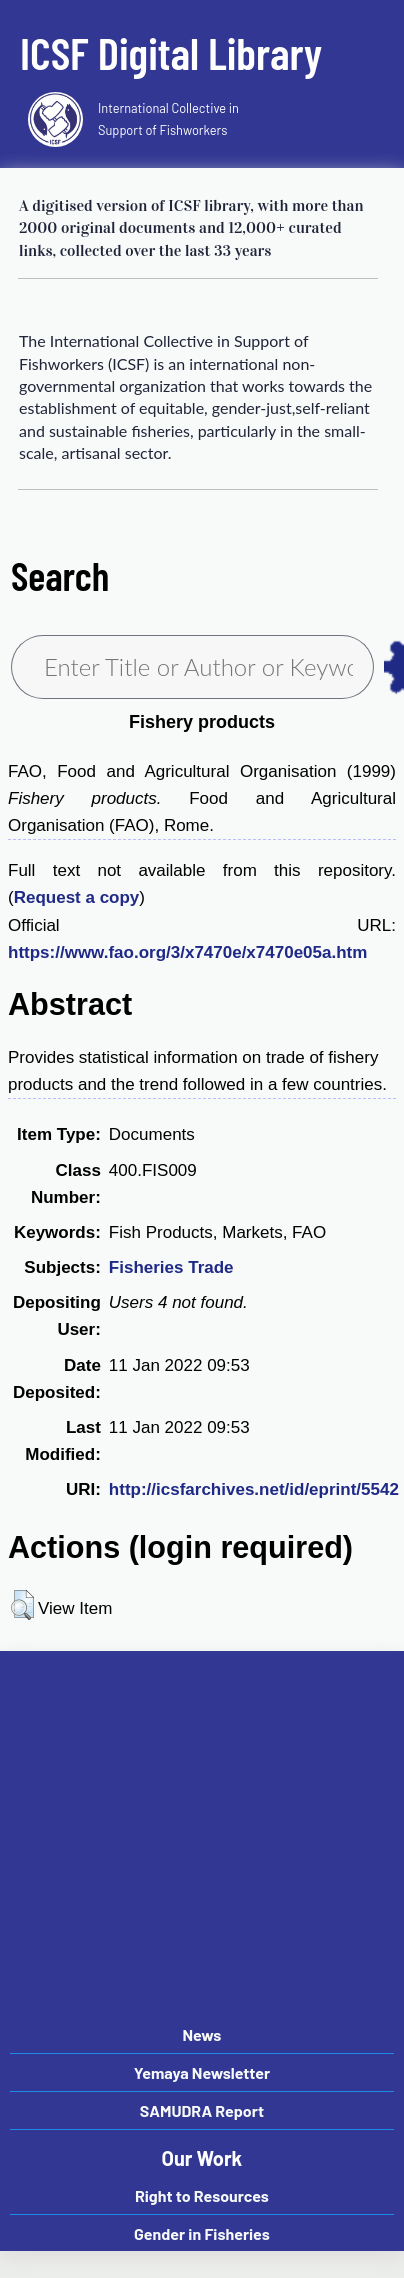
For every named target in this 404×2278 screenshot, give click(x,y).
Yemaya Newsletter (202, 2072)
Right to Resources (202, 2195)
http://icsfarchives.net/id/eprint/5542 (254, 1489)
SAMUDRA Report (202, 2110)
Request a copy (77, 897)
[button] (22, 1605)
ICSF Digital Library (171, 52)
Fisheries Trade (171, 1267)
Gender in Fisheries (202, 2233)
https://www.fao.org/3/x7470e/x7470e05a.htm (187, 952)
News (201, 2034)
